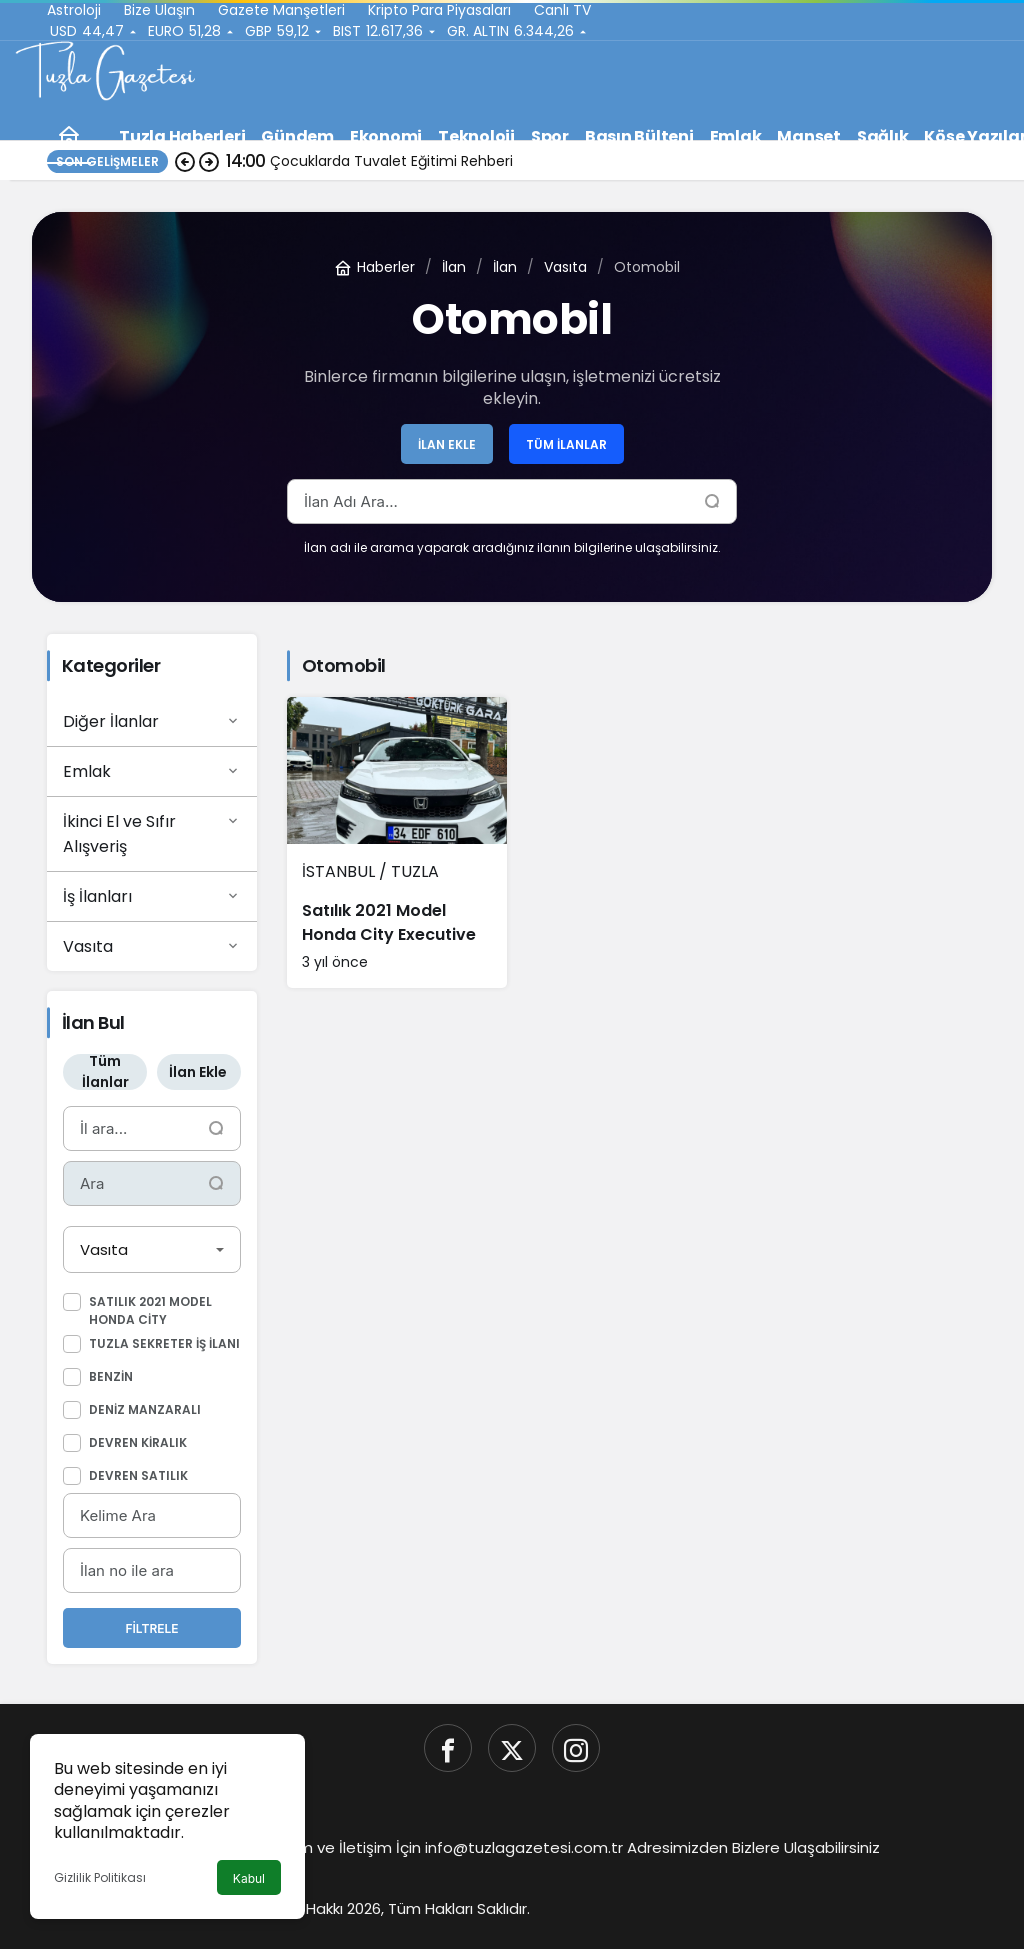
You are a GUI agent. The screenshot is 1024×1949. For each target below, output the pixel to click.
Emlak (152, 771)
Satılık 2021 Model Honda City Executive (389, 922)
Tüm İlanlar (566, 444)
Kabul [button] (249, 1878)
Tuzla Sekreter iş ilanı (164, 1343)
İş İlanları (152, 896)
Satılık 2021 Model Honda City (150, 1310)
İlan (454, 267)
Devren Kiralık (138, 1442)
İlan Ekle (447, 444)
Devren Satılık (138, 1475)
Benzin (111, 1376)
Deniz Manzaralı (145, 1409)
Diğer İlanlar (152, 721)
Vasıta (152, 946)
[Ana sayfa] (69, 136)
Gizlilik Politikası (100, 1877)
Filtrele (151, 1628)
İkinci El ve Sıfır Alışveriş (152, 833)
